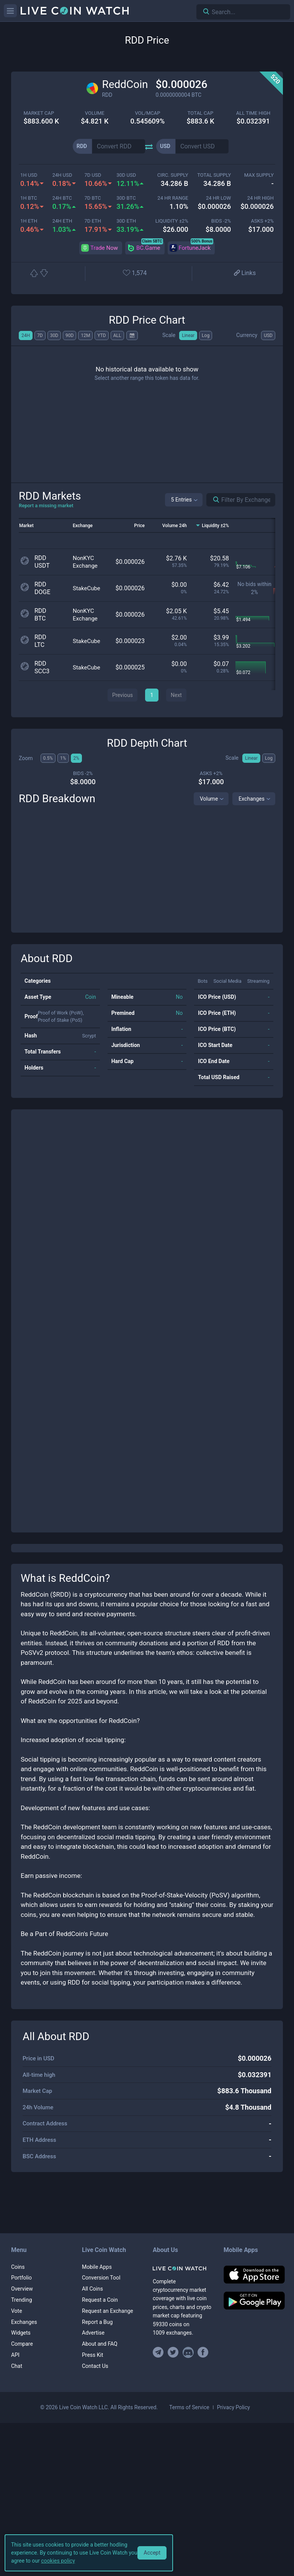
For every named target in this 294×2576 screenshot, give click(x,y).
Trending (21, 2300)
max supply (259, 175)
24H (25, 335)
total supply (214, 175)
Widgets (21, 2333)
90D (69, 335)
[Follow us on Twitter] (173, 2352)
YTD (101, 335)
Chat (16, 2366)
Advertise (93, 2333)
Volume (209, 799)
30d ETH (126, 221)
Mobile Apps (97, 2267)
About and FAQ (100, 2344)
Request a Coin (100, 2300)
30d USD (126, 175)
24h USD (62, 175)
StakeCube (86, 588)
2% (77, 758)
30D (54, 335)
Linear (188, 335)
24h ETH (62, 221)
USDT (42, 565)
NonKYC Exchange (85, 562)
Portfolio (21, 2278)
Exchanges (251, 799)
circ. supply (172, 175)
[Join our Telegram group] (159, 2352)
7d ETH (93, 221)
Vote (16, 2311)
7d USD (93, 175)
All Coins (92, 2289)
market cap (39, 113)
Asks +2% (262, 221)
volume (95, 113)
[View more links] (244, 273)
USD (268, 335)
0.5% (48, 758)
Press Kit (92, 2355)
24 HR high (260, 198)
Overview (22, 2289)
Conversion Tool (101, 2278)
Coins (17, 2267)
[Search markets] (213, 499)
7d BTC (93, 198)
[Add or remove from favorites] (139, 273)
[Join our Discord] (188, 2352)
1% (63, 758)
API (15, 2355)
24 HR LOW (218, 198)
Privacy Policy (233, 2407)
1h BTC (28, 198)
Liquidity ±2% (171, 221)
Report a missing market (46, 505)
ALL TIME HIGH (253, 113)
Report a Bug (97, 2322)
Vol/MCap (147, 113)
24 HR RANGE (172, 198)
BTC (40, 618)
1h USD (28, 175)
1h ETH (28, 221)
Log (205, 335)
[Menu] (10, 10)
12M (85, 335)
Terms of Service (189, 2407)
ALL (117, 335)
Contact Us (95, 2366)
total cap (200, 113)
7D (40, 335)
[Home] (182, 2268)
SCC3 (41, 671)
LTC (39, 644)
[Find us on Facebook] (203, 2352)
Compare (22, 2344)
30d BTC (126, 198)
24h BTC (62, 198)
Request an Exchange (107, 2311)
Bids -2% (221, 221)
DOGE (42, 592)
